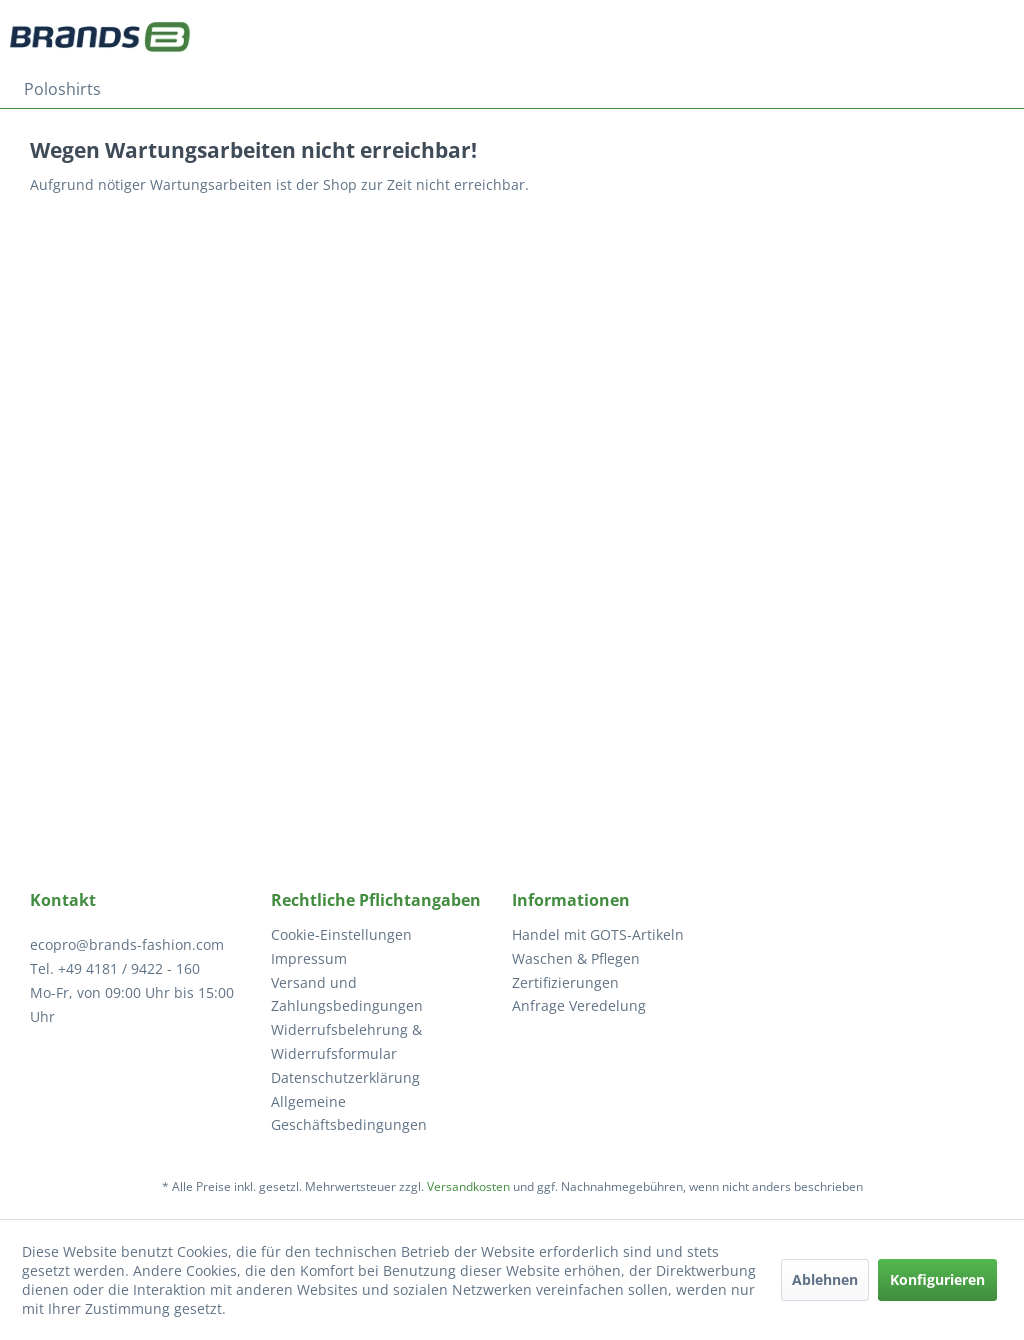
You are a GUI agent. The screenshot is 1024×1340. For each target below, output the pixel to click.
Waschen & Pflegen (576, 958)
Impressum (309, 958)
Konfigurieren (937, 1279)
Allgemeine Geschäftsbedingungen (349, 1113)
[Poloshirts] (62, 89)
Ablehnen (825, 1279)
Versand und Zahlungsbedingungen (347, 994)
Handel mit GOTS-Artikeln (598, 934)
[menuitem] (62, 89)
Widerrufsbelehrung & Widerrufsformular (346, 1041)
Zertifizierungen (565, 982)
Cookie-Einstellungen (341, 934)
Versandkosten (468, 1186)
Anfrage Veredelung (579, 1005)
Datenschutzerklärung (345, 1077)
